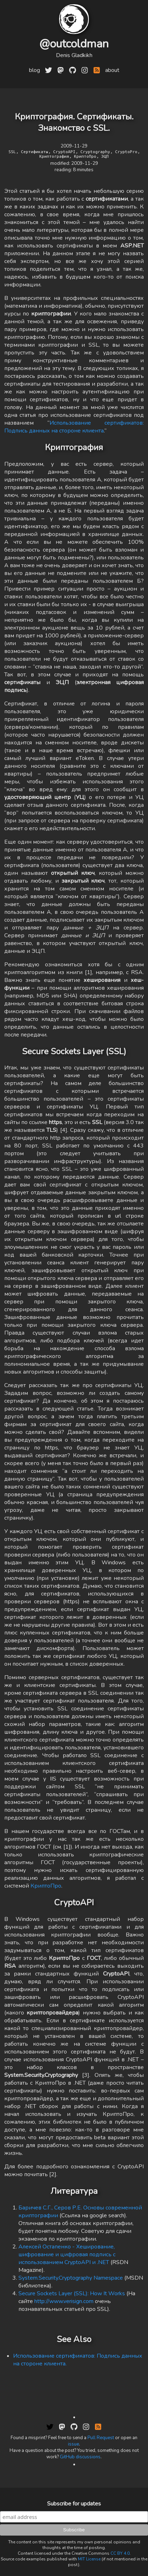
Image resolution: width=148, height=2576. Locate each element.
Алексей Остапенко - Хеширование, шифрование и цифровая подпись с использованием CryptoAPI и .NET (66, 2254)
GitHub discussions (80, 2457)
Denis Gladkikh (74, 55)
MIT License (89, 2559)
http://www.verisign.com (63, 2301)
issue (73, 2444)
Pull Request (100, 2438)
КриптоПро (45, 1886)
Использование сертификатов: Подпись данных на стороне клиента (74, 427)
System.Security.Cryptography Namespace (70, 2278)
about (112, 70)
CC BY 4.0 (120, 2553)
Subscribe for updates (74, 2504)
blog (34, 70)
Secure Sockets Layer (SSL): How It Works (71, 2293)
